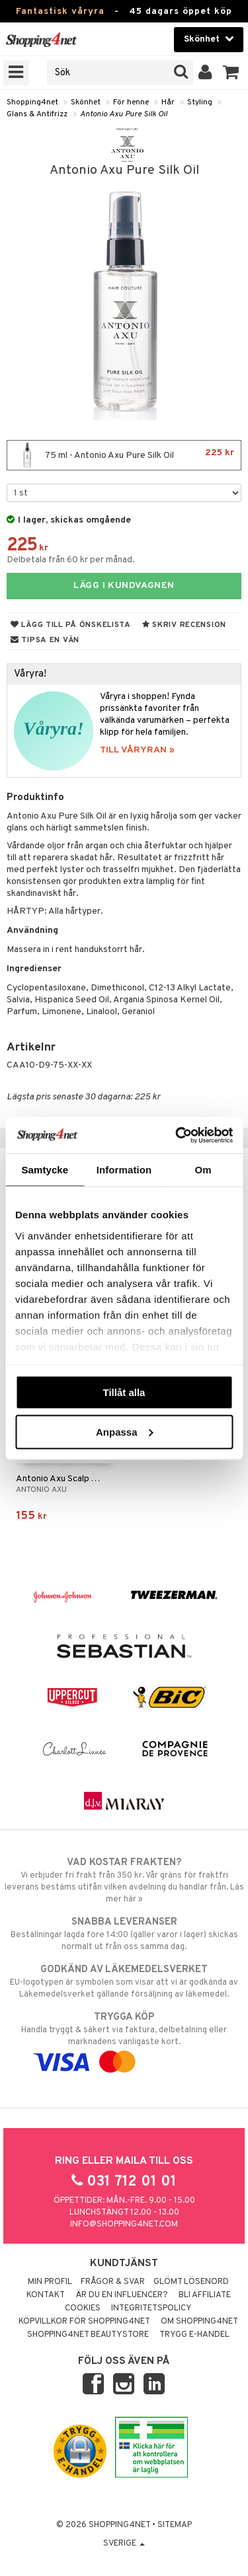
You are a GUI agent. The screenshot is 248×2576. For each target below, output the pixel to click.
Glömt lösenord (191, 2282)
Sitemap (174, 2525)
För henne (131, 102)
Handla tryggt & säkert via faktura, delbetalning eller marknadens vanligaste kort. (124, 2039)
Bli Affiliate (205, 2295)
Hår (168, 102)
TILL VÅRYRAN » (137, 750)
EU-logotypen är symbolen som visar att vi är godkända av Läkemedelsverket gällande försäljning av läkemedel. (124, 1981)
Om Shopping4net (199, 2321)
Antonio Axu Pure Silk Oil (123, 114)
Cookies (83, 2308)
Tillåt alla (124, 1392)
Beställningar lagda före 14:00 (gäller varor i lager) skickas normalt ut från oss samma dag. (124, 1933)
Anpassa (124, 1431)
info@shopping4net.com (124, 2224)
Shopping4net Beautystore (88, 2335)
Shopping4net (32, 102)
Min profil (50, 2282)
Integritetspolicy (151, 2308)
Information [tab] (124, 1169)
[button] (231, 72)
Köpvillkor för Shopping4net (84, 2321)
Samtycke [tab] (44, 1169)
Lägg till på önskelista (71, 625)
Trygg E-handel (194, 2335)
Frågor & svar (113, 2282)
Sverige (124, 2543)
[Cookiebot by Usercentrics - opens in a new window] (176, 1135)
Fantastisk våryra (60, 11)
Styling (199, 102)
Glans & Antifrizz (37, 114)
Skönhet (86, 102)
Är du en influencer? (121, 2295)
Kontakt (45, 2295)
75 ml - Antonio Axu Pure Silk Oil (124, 455)
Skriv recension (184, 625)
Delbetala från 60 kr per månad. (71, 560)
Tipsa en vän (45, 640)
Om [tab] (203, 1169)
